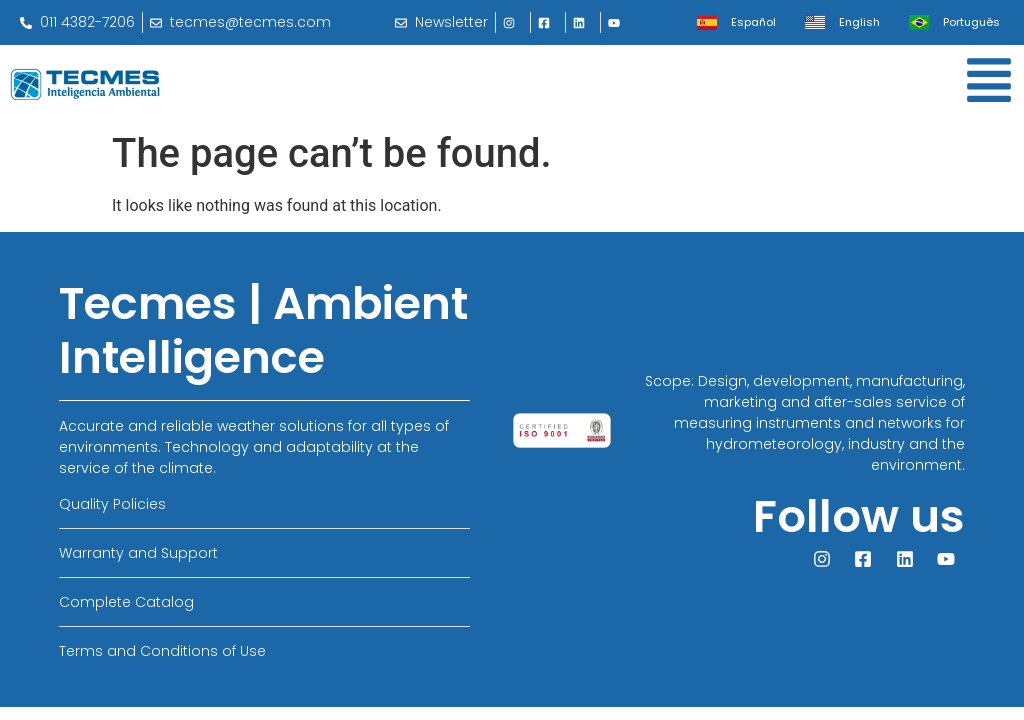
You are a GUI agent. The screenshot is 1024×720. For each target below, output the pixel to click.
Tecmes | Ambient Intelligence (263, 330)
